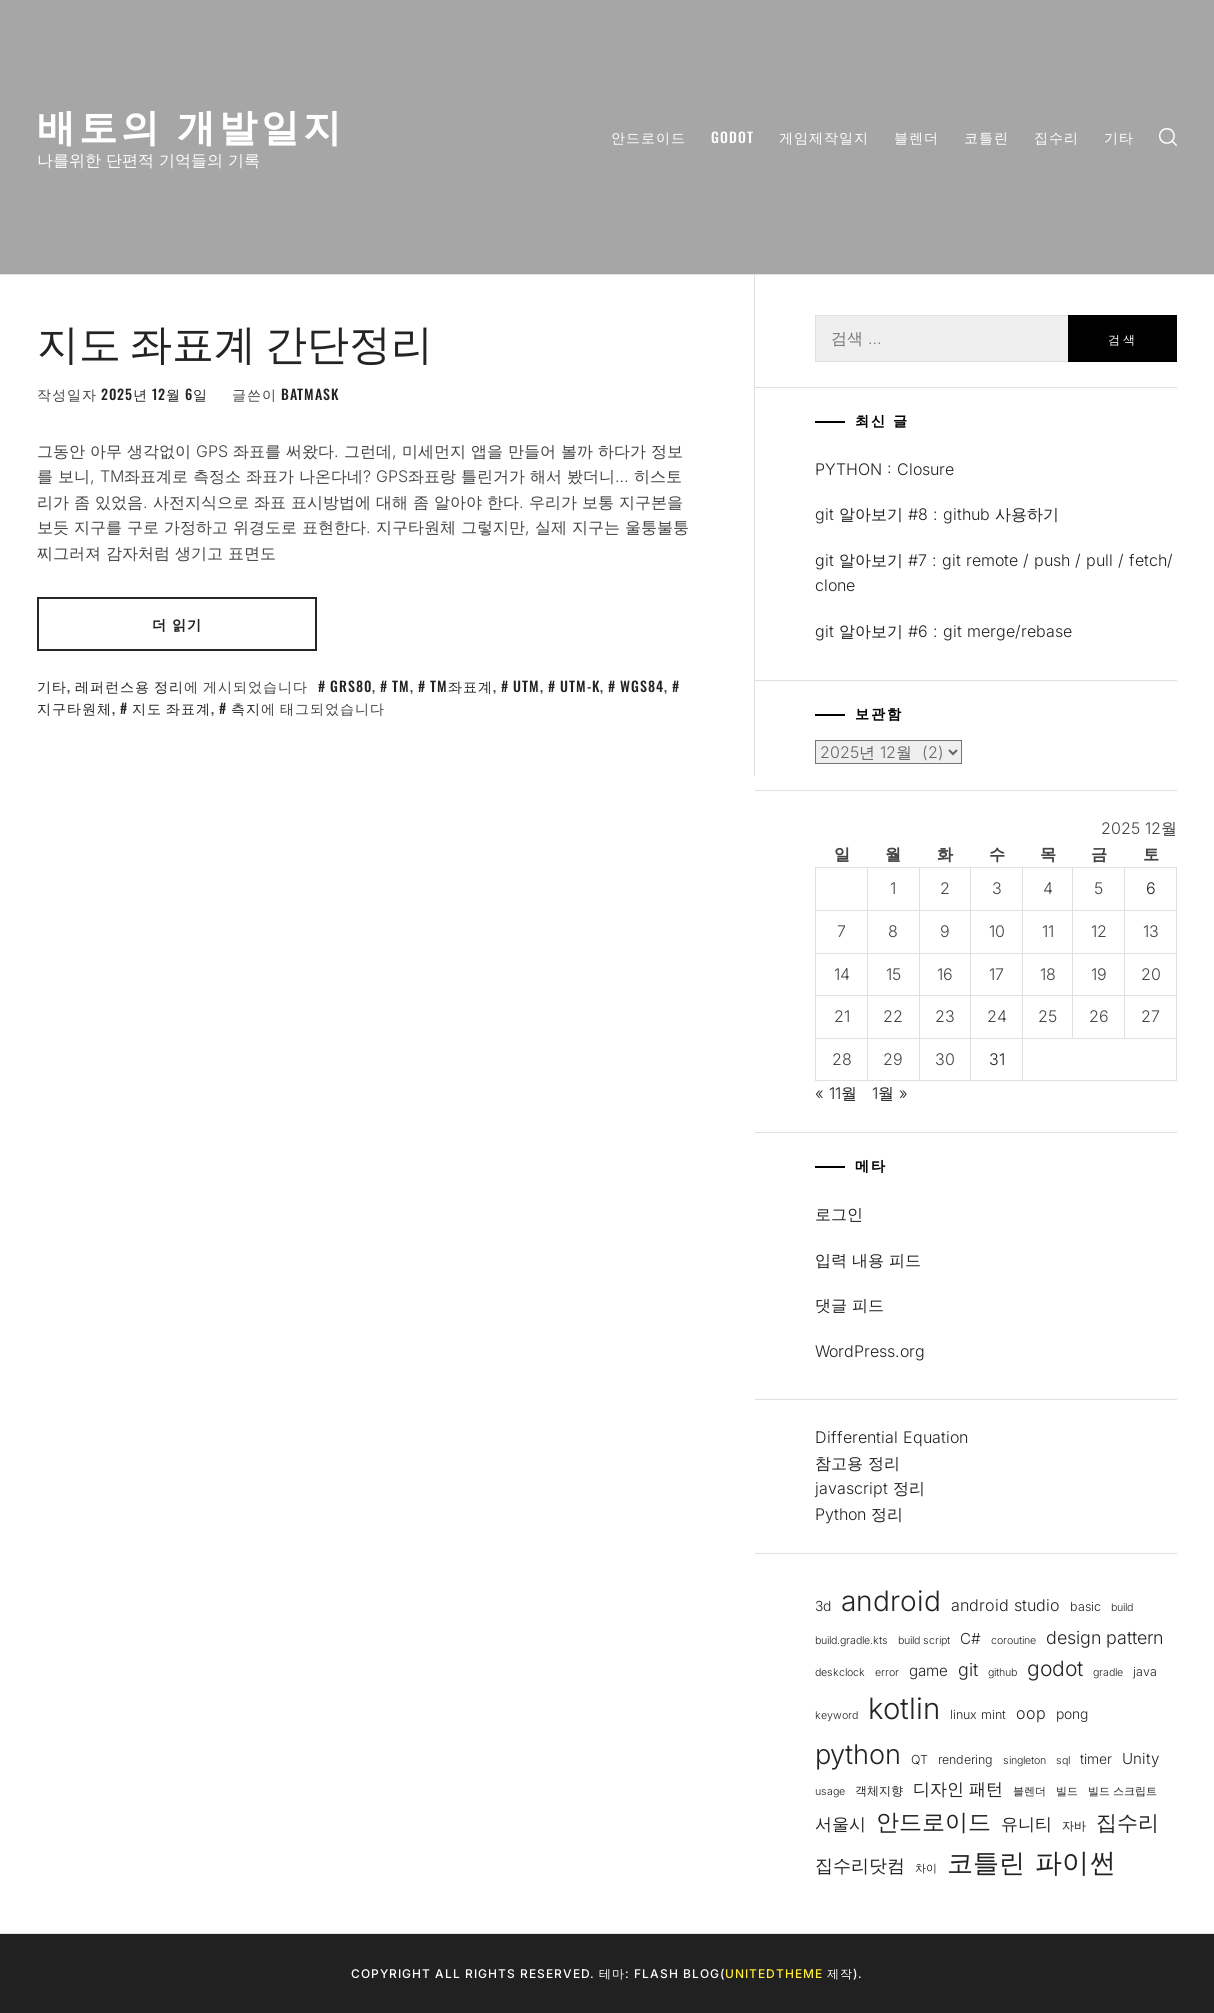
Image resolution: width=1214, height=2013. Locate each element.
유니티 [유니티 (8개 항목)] (1026, 1824)
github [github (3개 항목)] (1002, 1672)
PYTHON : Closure (884, 469)
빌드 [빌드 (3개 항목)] (1067, 1791)
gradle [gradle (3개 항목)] (1108, 1672)
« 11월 (836, 1093)
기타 (1119, 136)
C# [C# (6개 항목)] (970, 1638)
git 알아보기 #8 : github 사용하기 (937, 514)
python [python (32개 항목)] (858, 1754)
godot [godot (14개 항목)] (1055, 1668)
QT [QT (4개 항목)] (919, 1759)
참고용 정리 (857, 1463)
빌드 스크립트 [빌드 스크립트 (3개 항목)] (1122, 1791)
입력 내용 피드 (868, 1260)
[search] (1168, 137)
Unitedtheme (774, 1973)
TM (401, 685)
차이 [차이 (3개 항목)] (926, 1868)
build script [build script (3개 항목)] (924, 1640)
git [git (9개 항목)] (968, 1669)
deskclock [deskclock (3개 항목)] (840, 1672)
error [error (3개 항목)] (887, 1672)
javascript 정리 (870, 1488)
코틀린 (986, 136)
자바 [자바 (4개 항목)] (1074, 1825)
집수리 (1056, 136)
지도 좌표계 (171, 707)
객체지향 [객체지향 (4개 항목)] (879, 1790)
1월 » (890, 1093)
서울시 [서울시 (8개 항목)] (840, 1824)
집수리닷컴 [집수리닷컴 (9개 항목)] (860, 1865)
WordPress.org (870, 1351)
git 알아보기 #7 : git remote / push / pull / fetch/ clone (994, 573)
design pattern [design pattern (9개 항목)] (1104, 1637)
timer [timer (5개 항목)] (1096, 1759)
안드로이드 (648, 136)
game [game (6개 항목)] (928, 1670)
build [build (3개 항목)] (1122, 1607)
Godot (732, 136)
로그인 (839, 1214)
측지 (246, 707)
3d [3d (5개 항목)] (823, 1606)
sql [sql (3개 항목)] (1063, 1760)
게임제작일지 (824, 136)
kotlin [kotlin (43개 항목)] (904, 1708)
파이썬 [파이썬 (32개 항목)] (1075, 1862)
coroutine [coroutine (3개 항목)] (1013, 1640)
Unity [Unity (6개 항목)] (1140, 1758)
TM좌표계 (461, 685)
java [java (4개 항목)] (1145, 1671)
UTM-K (580, 685)
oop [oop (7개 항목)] (1031, 1713)
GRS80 (351, 685)
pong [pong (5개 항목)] (1072, 1714)
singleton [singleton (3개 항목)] (1024, 1760)
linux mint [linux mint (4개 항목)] (978, 1714)
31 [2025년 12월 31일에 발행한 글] (997, 1059)
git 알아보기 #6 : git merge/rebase (943, 631)
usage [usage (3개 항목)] (830, 1791)
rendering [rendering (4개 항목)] (965, 1759)
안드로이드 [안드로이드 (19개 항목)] (933, 1821)
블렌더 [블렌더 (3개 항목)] (1029, 1791)
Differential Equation (891, 1437)
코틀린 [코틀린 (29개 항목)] (986, 1862)
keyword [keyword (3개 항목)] (836, 1715)
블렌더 (916, 136)
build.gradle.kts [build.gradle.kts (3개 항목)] (851, 1640)
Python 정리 (859, 1514)
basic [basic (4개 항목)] (1085, 1606)
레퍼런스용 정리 (129, 685)
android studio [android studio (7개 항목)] (1005, 1605)
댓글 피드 (849, 1305)
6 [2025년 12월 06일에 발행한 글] (1151, 888)
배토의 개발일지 (191, 123)
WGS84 (642, 685)
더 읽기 (177, 623)
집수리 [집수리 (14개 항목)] (1127, 1822)
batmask (310, 393)
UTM (526, 685)
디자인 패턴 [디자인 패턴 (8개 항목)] (958, 1789)
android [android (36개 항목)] (891, 1601)
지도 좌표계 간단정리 (235, 340)
